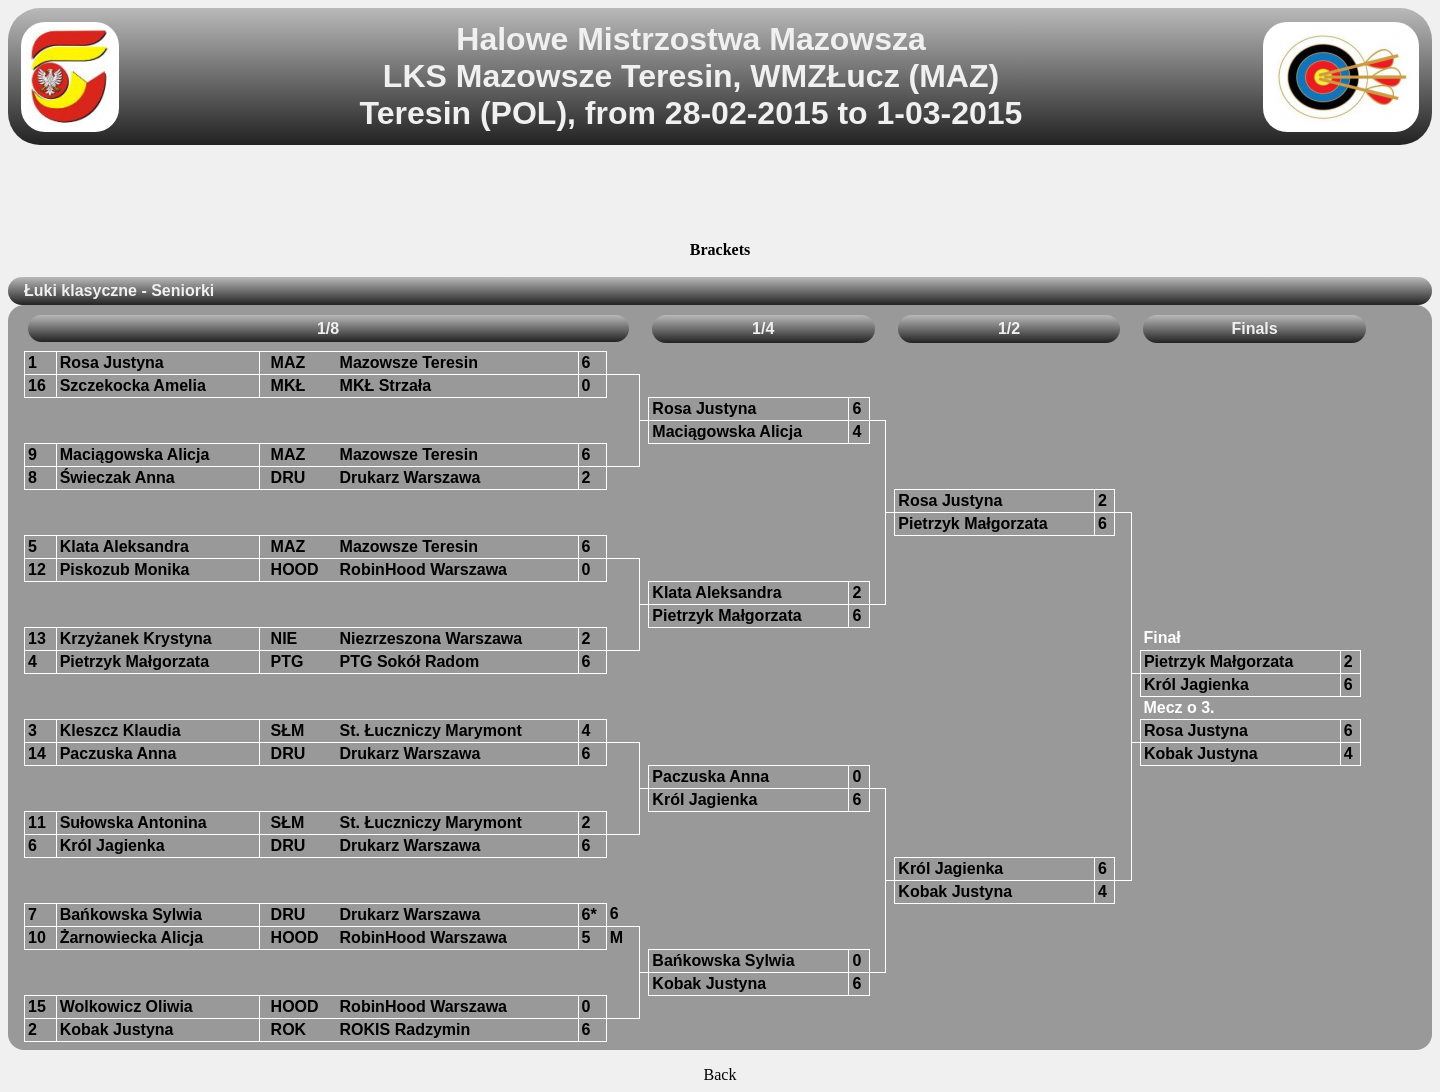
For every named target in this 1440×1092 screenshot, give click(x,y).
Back (720, 1074)
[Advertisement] (720, 196)
